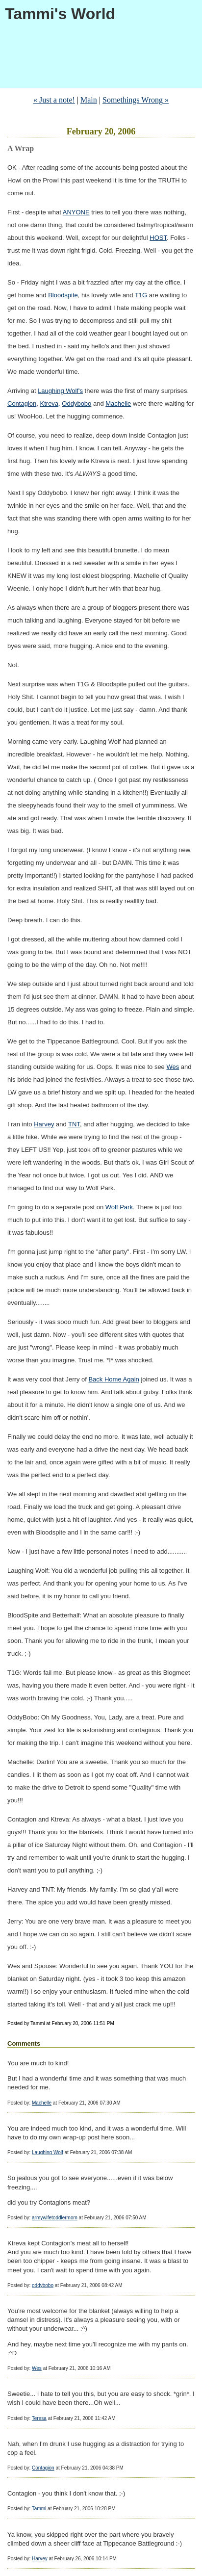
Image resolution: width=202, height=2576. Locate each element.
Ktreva (49, 403)
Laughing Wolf (47, 2152)
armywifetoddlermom (54, 2217)
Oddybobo (76, 403)
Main (88, 100)
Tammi (39, 2508)
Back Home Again (113, 1379)
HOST (158, 237)
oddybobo (42, 2285)
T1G (141, 295)
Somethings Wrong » (135, 100)
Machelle (118, 403)
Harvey (44, 1124)
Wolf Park (119, 1207)
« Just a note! (54, 100)
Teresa (39, 2418)
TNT (74, 1124)
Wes (172, 1066)
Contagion (21, 403)
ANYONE (76, 212)
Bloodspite (63, 295)
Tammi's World (60, 14)
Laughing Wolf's (60, 390)
